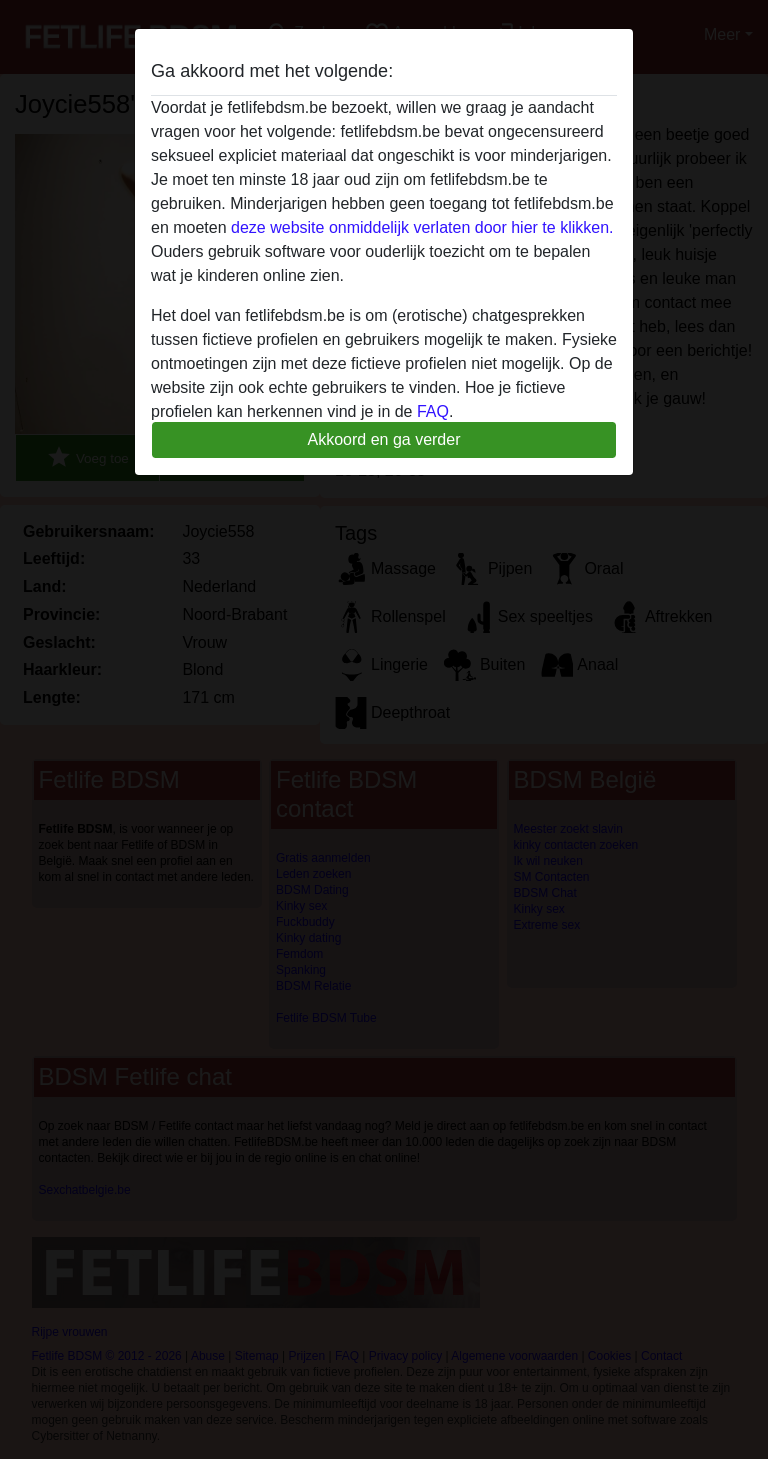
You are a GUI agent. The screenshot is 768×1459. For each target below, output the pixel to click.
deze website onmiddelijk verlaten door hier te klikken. (422, 227)
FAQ (433, 411)
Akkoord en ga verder (384, 439)
